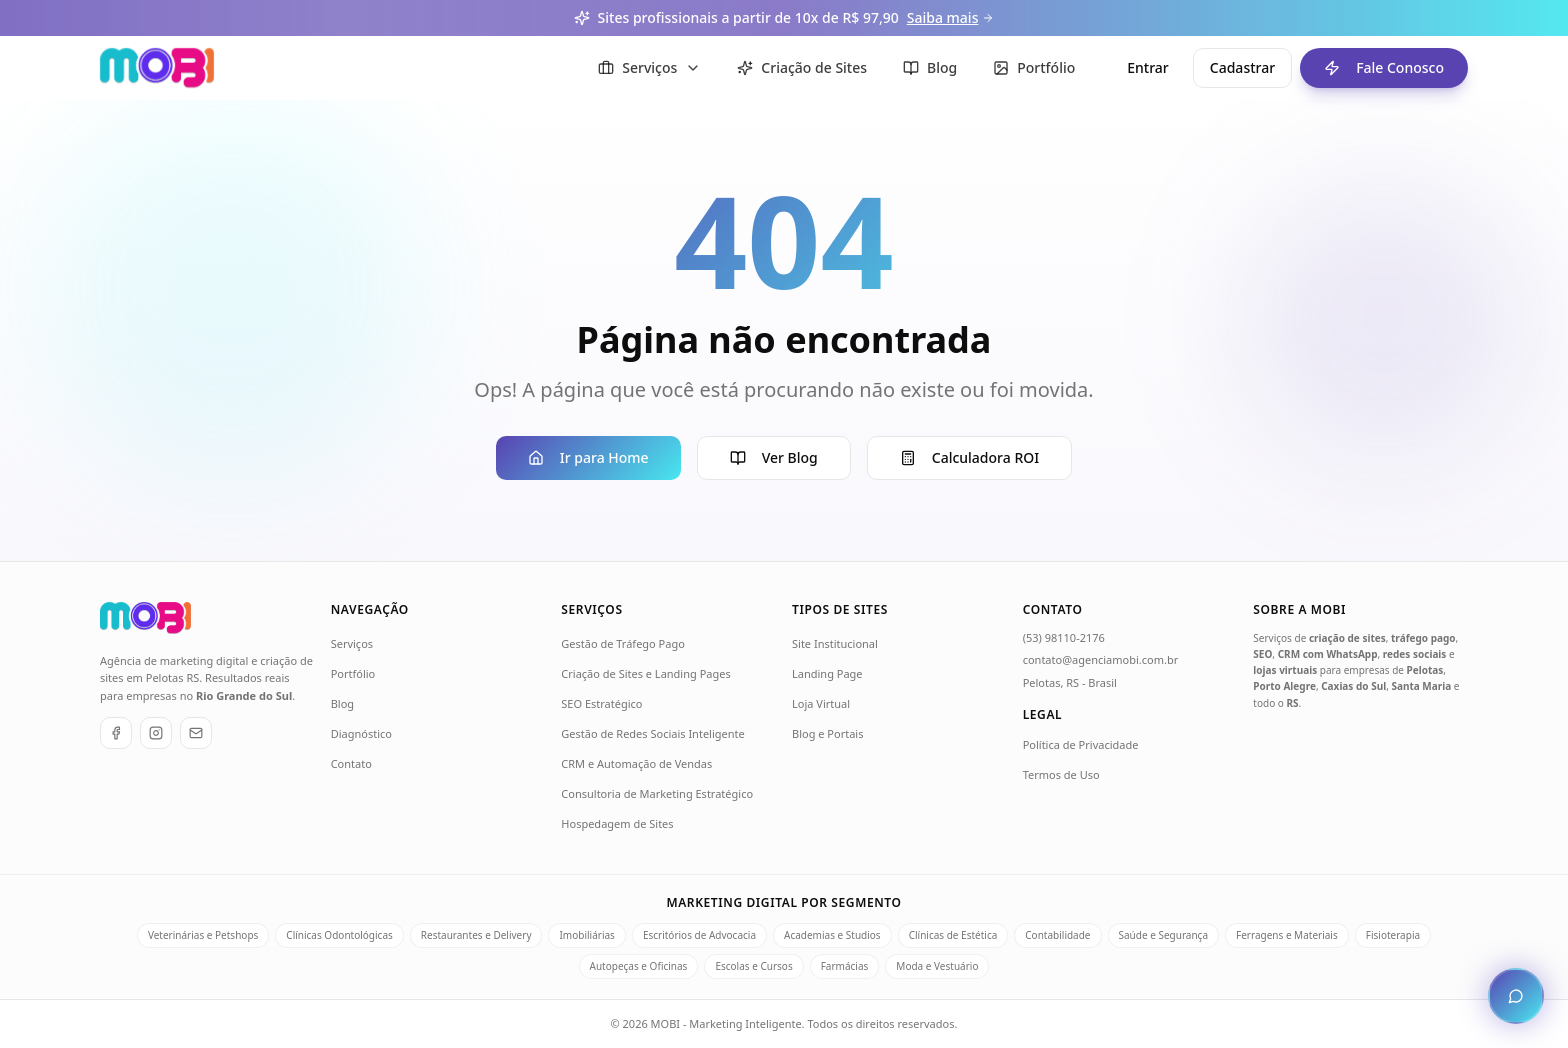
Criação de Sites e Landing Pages (645, 673)
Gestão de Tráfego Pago (623, 643)
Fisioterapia (1393, 935)
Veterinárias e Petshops (203, 935)
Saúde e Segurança (1164, 935)
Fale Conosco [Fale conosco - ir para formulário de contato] (1372, 68)
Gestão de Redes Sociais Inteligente (652, 733)
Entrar (1148, 67)
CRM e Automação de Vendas (636, 763)
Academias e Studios (832, 935)
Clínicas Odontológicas (339, 935)
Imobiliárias (586, 935)
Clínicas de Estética (953, 935)
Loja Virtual (821, 703)
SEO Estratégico (601, 703)
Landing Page (827, 673)
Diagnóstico (361, 733)
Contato (351, 763)
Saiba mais (951, 17)
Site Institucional (835, 643)
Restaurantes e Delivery (476, 935)
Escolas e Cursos (753, 966)
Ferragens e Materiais (1287, 935)
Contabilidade (1057, 935)
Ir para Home (588, 457)
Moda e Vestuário (937, 966)
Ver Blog (774, 457)
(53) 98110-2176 (1064, 637)
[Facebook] (116, 733)
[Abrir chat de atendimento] (1516, 996)
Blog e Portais (827, 733)
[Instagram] (156, 733)
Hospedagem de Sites (617, 823)
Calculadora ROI (969, 457)
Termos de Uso (1061, 774)
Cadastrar (1242, 67)
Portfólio (353, 673)
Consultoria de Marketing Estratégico (657, 793)
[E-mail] (196, 733)
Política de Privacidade (1081, 744)
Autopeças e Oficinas (639, 966)
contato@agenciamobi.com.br (1101, 659)
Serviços (352, 643)
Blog (342, 703)
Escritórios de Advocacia (699, 935)
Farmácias (845, 966)
